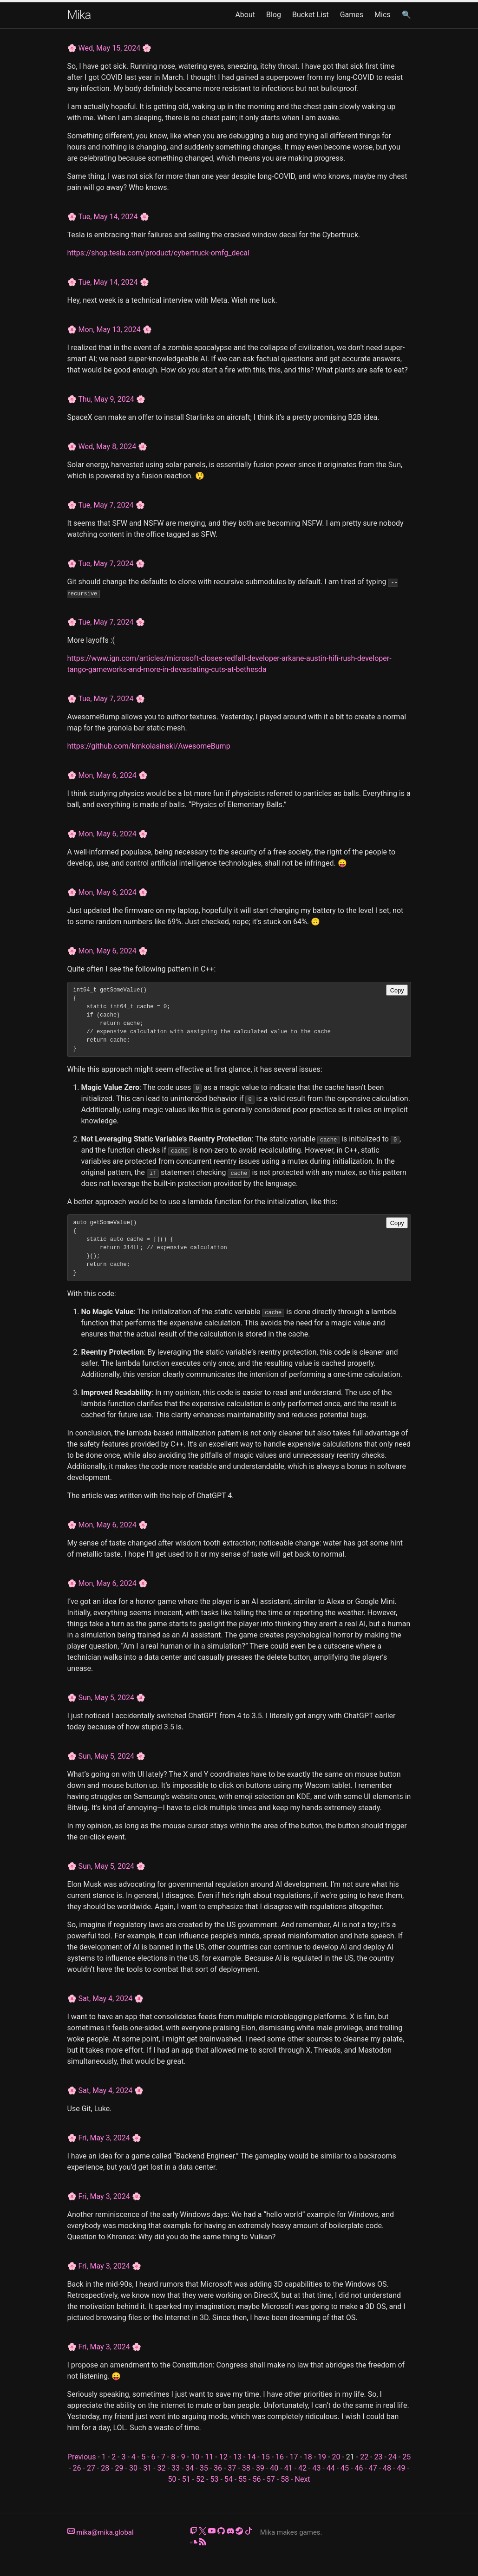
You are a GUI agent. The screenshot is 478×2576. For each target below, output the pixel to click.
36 (218, 2468)
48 (387, 2468)
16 (279, 2456)
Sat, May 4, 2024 (105, 1998)
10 (195, 2456)
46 (358, 2468)
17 (293, 2456)
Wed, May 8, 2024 (107, 446)
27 (91, 2468)
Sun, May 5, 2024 (106, 1697)
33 (175, 2468)
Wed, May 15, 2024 (109, 48)
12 (223, 2456)
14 (251, 2456)
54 (228, 2479)
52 (200, 2479)
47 (373, 2468)
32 (161, 2468)
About (245, 14)
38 (246, 2468)
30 (133, 2468)
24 (392, 2456)
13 (237, 2456)
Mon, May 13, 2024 (109, 329)
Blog (273, 14)
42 (302, 2468)
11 (209, 2456)
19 (322, 2456)
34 (189, 2468)
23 (378, 2456)
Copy (397, 990)
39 (260, 2468)
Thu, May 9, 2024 (106, 399)
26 (77, 2468)
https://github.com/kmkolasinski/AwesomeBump (148, 746)
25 (406, 2456)
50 (172, 2479)
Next (302, 2479)
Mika (79, 15)
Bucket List (310, 14)
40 (274, 2468)
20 (336, 2456)
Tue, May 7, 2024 (105, 505)
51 (186, 2479)
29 (119, 2468)
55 (242, 2479)
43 (316, 2468)
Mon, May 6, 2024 (107, 775)
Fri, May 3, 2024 (104, 2137)
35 (204, 2468)
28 (105, 2468)
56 (256, 2479)
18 (308, 2456)
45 (344, 2468)
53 (214, 2479)
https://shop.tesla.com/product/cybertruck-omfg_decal (158, 252)
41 (288, 2468)
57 (271, 2479)
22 (364, 2456)
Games (351, 14)
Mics (382, 14)
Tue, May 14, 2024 (108, 216)
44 (331, 2468)
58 (285, 2479)
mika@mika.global (100, 2532)
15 (266, 2456)
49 (401, 2468)
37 (232, 2468)
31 (147, 2468)
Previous (81, 2456)
